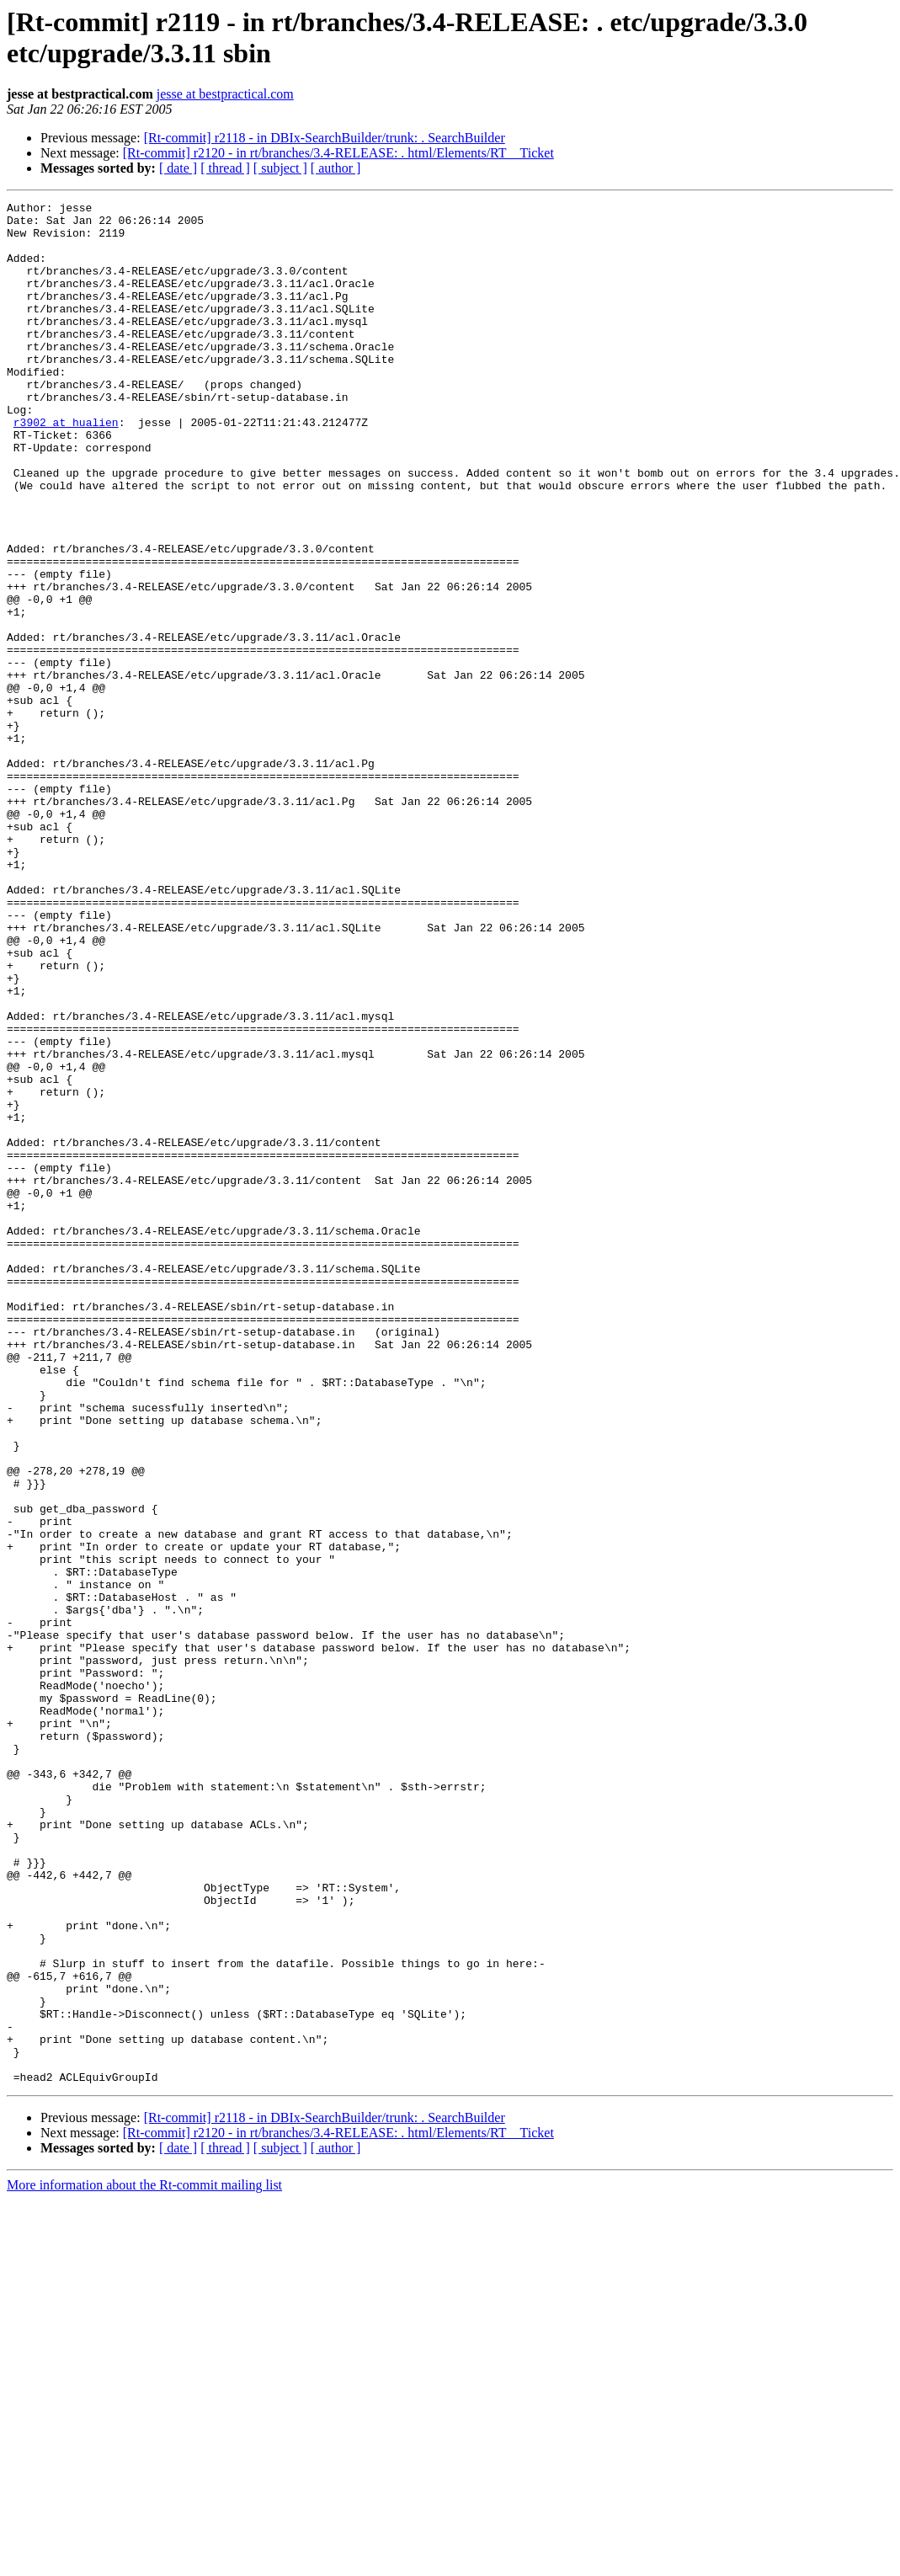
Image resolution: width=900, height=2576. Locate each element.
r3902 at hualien (66, 467)
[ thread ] (225, 168)
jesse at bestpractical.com (225, 94)
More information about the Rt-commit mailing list (144, 2561)
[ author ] (336, 168)
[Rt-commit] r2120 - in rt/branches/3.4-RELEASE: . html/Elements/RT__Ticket (338, 153)
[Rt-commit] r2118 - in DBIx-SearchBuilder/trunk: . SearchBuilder (324, 138)
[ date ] (178, 168)
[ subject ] (280, 168)
